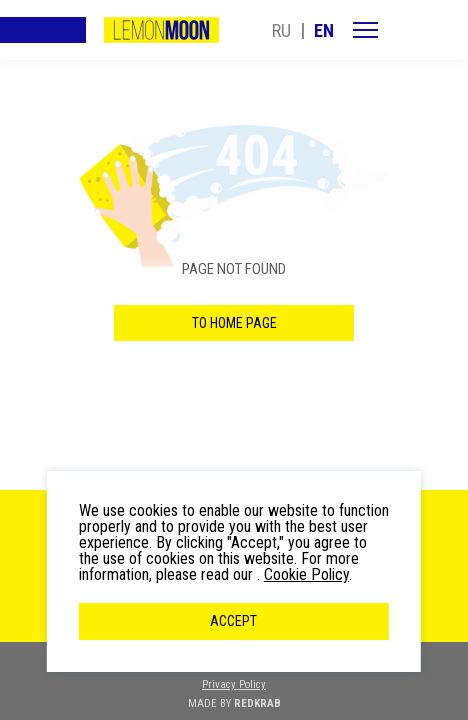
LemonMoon (161, 30)
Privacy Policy (234, 684)
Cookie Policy (306, 574)
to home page (234, 323)
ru (281, 30)
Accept (233, 621)
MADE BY (234, 703)
